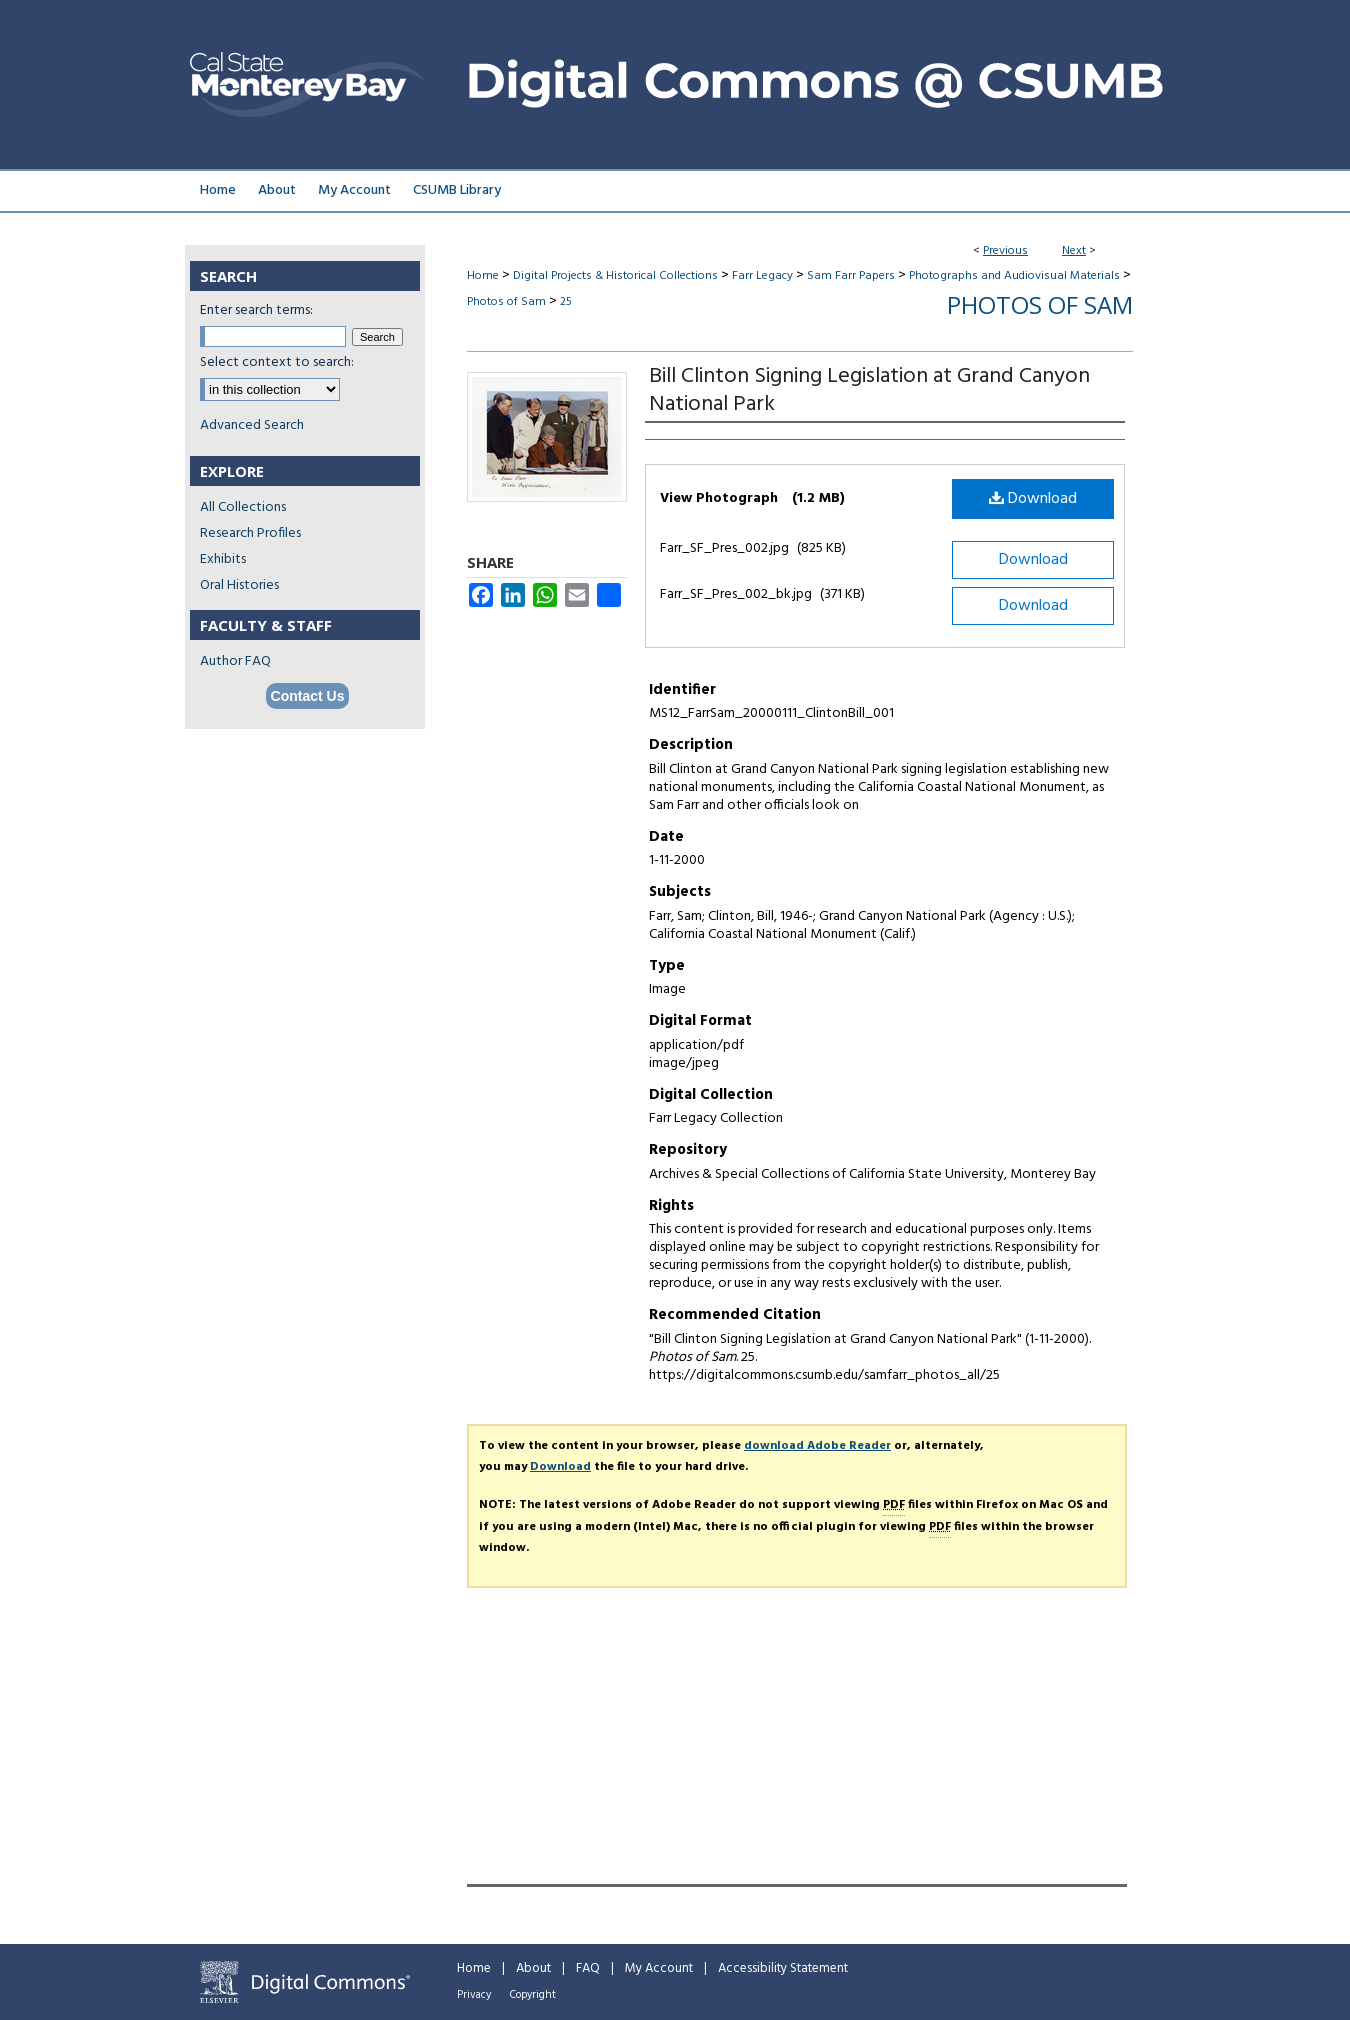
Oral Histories (239, 585)
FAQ (588, 1968)
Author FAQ (235, 661)
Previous (1005, 251)
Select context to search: (277, 362)
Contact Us (308, 696)
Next (1074, 251)
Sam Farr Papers (851, 276)
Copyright (533, 1995)
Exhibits (223, 559)
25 (566, 302)
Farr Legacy (762, 276)
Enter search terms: (256, 310)
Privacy (474, 1995)
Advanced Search (252, 425)
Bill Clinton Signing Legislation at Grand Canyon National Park (869, 390)
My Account (659, 1968)
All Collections (243, 507)
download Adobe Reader (817, 1446)
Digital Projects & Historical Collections (615, 276)
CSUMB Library (457, 190)
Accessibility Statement (783, 1968)
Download (1033, 499)
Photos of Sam (506, 302)
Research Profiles (250, 533)
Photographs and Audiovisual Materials (1014, 276)
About (533, 1968)
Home (483, 276)
